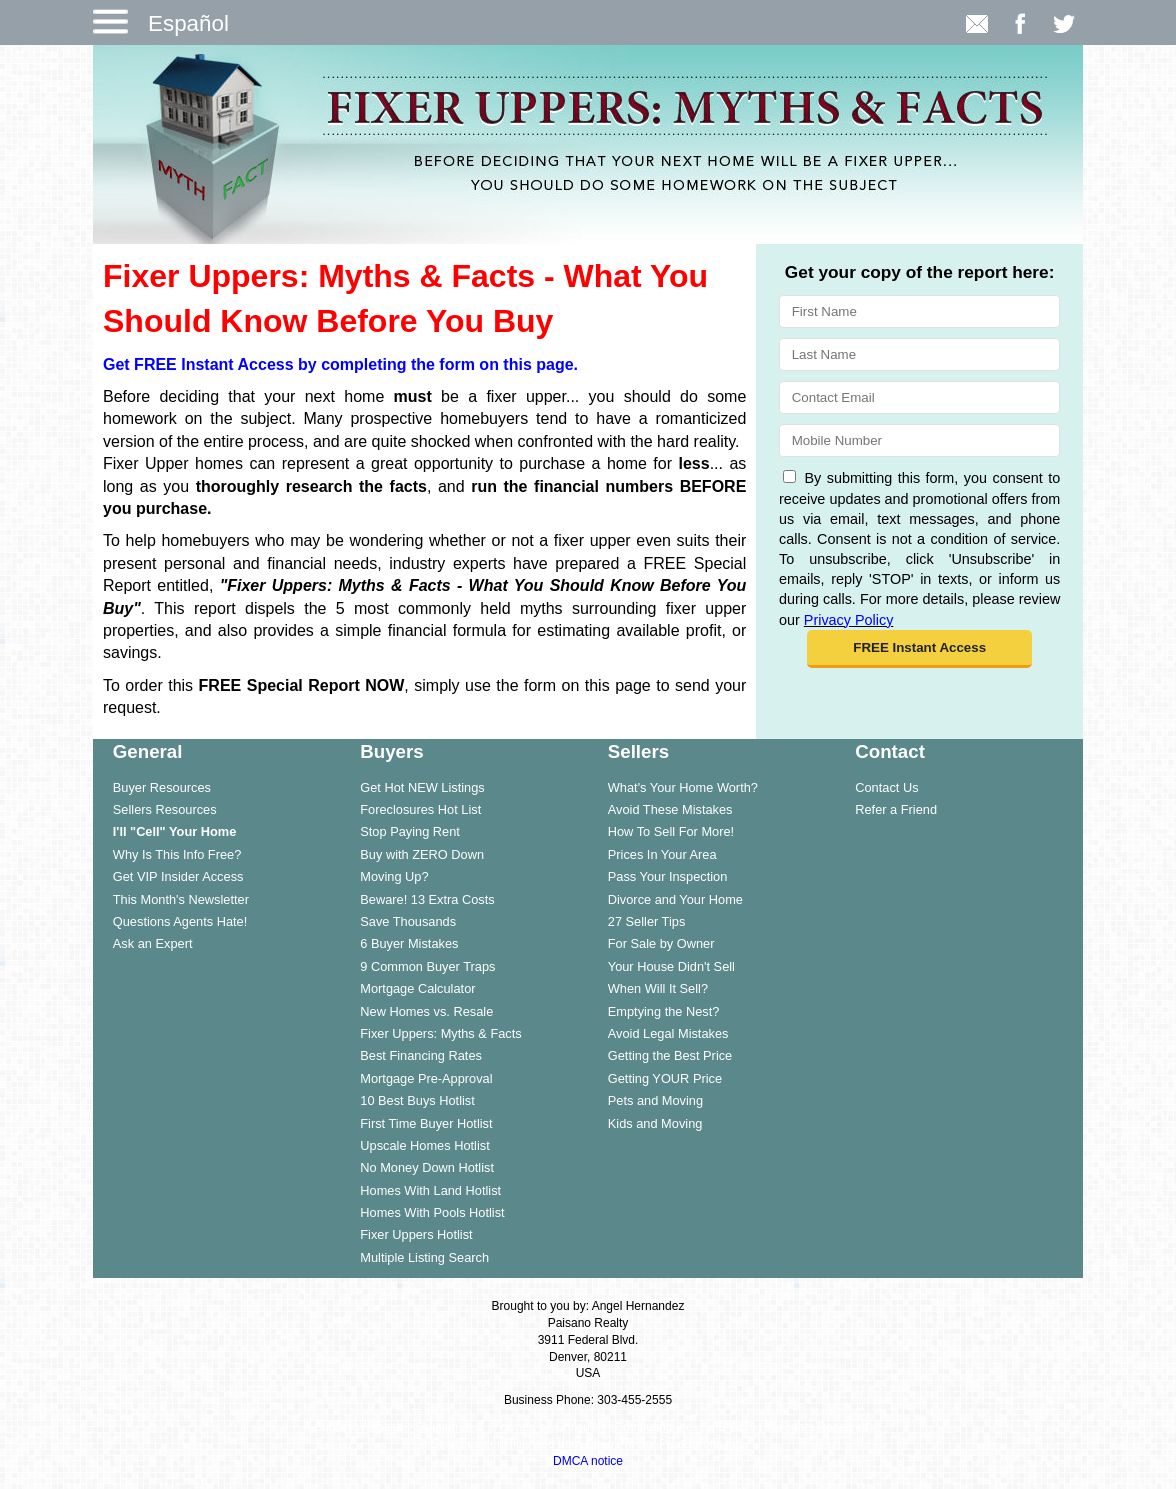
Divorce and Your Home (675, 899)
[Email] (919, 397)
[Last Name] (919, 354)
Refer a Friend (896, 809)
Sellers (638, 751)
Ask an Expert (153, 943)
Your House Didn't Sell (671, 966)
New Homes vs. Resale (426, 1011)
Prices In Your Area (662, 854)
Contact (890, 751)
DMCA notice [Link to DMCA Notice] (588, 1461)
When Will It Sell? (658, 988)
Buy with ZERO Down (422, 854)
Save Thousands (408, 921)
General (148, 751)
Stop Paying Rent (410, 831)
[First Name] (919, 311)
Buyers (391, 751)
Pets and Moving (655, 1100)
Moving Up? (394, 876)
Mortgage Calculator (417, 988)
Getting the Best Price (670, 1055)
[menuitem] (217, 787)
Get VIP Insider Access (178, 876)
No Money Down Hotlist (427, 1167)
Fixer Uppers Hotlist (416, 1234)
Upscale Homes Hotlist (424, 1145)
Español (188, 23)
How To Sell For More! (671, 831)
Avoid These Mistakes (670, 809)
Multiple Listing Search (424, 1257)
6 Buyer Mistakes (409, 943)
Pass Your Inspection (668, 876)
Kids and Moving (655, 1123)
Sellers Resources (165, 809)
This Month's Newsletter (181, 899)
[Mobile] (919, 440)
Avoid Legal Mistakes (668, 1033)
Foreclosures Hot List (420, 809)
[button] (919, 649)
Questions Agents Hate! (180, 921)
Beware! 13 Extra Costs (427, 899)
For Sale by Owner (661, 943)
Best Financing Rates (421, 1055)
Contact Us (886, 787)
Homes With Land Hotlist (430, 1190)
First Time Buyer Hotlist (426, 1123)
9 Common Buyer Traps (427, 966)
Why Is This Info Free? (177, 854)
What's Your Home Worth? (683, 787)
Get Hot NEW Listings (422, 787)
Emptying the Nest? (664, 1011)
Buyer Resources (162, 787)
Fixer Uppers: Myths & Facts (440, 1033)
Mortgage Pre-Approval (426, 1078)
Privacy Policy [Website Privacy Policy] (849, 620)
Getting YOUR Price (665, 1078)
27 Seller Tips (647, 921)
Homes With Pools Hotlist (432, 1212)
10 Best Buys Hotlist (417, 1100)
